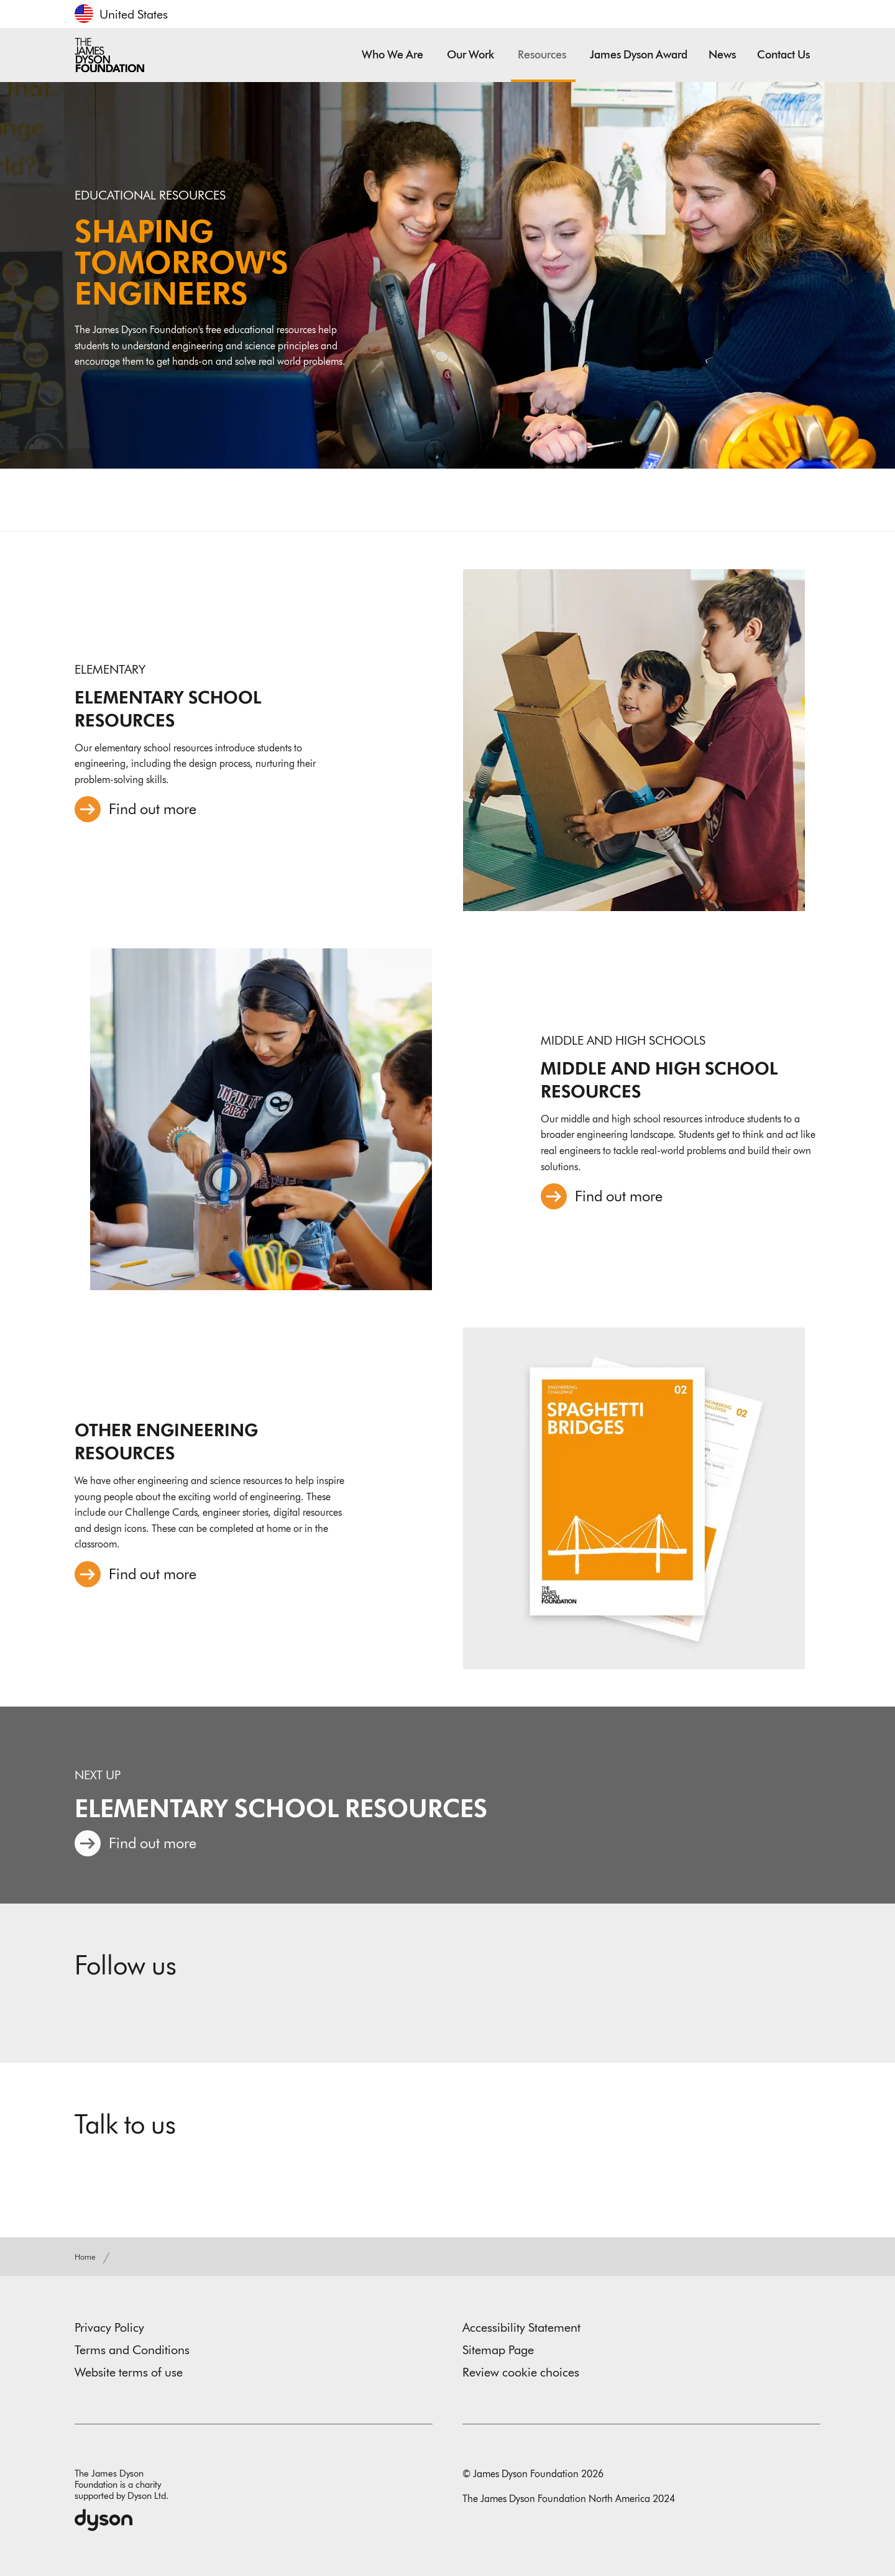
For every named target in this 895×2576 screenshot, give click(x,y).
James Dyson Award (638, 55)
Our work (472, 55)
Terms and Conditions (132, 2349)
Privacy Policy (109, 2327)
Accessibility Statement (521, 2327)
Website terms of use (129, 2372)
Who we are (394, 55)
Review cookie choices (520, 2372)
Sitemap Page (498, 2349)
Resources (543, 55)
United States (133, 14)
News (722, 55)
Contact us (783, 55)
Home (86, 2257)
